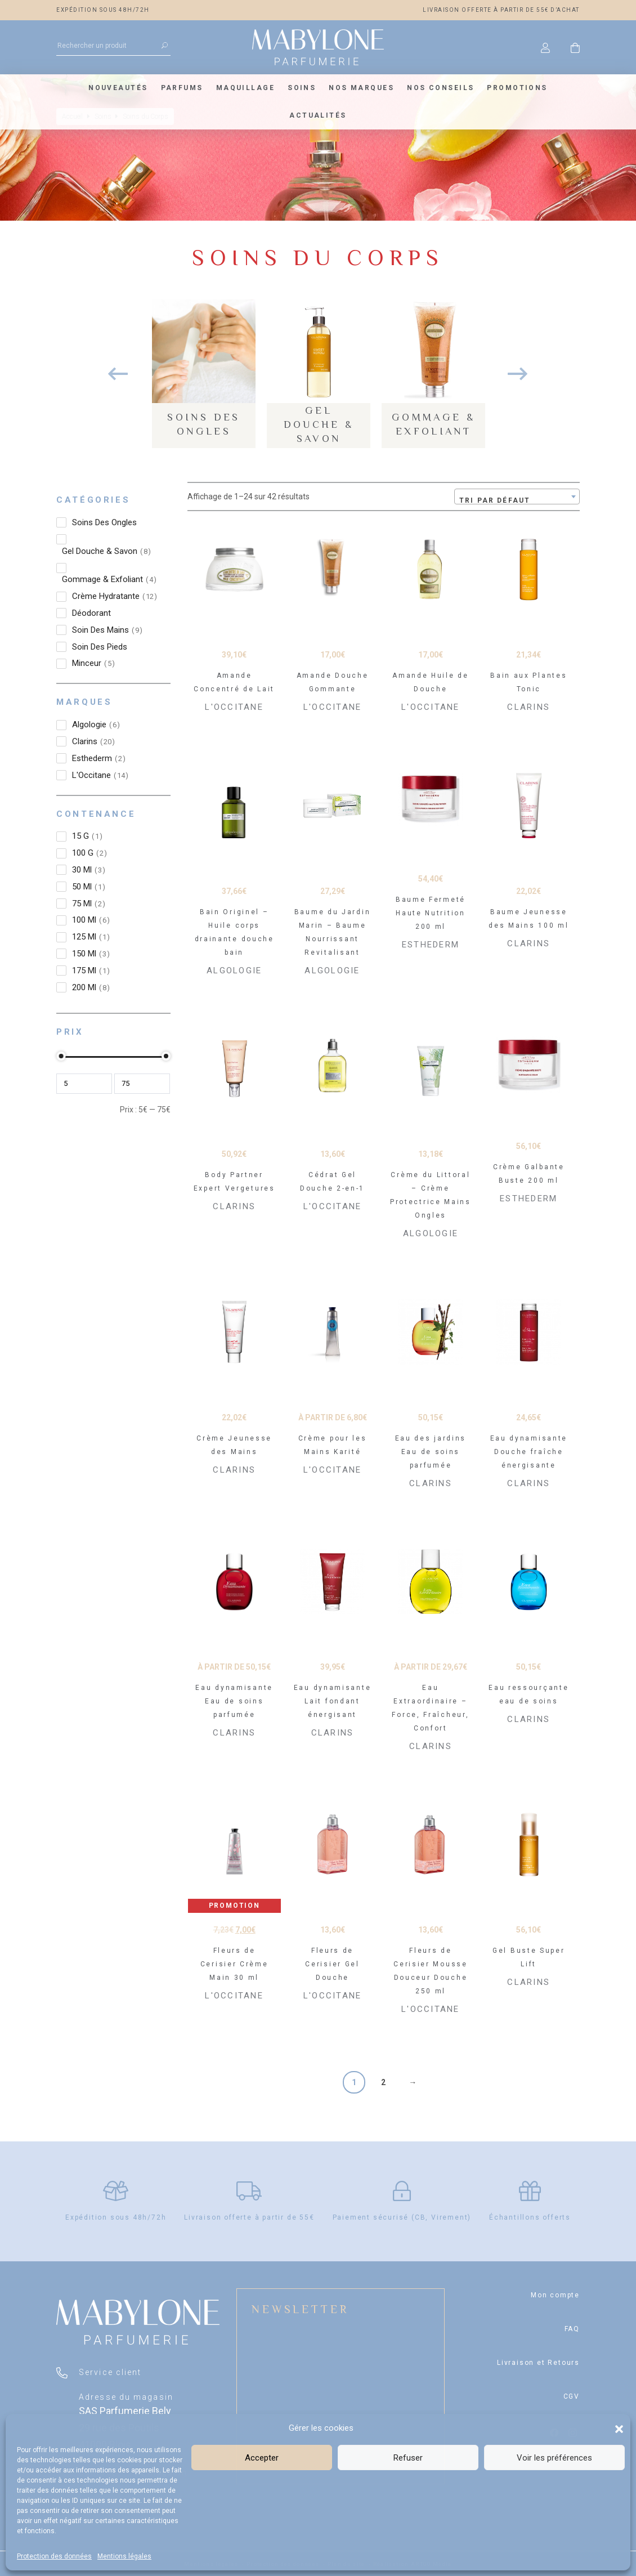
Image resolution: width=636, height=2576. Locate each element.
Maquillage (245, 88)
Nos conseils (440, 88)
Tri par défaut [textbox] (494, 500)
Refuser (408, 2458)
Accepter (262, 2458)
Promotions (517, 88)
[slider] (60, 1056)
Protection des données (54, 2556)
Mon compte (555, 2295)
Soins (302, 88)
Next (518, 374)
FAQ (572, 2329)
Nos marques (361, 88)
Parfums (182, 88)
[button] (619, 2428)
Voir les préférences (554, 2458)
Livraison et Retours (538, 2363)
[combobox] (517, 496)
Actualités (317, 115)
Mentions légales (124, 2556)
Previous (118, 374)
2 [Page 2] (383, 2082)
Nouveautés (117, 88)
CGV (571, 2396)
